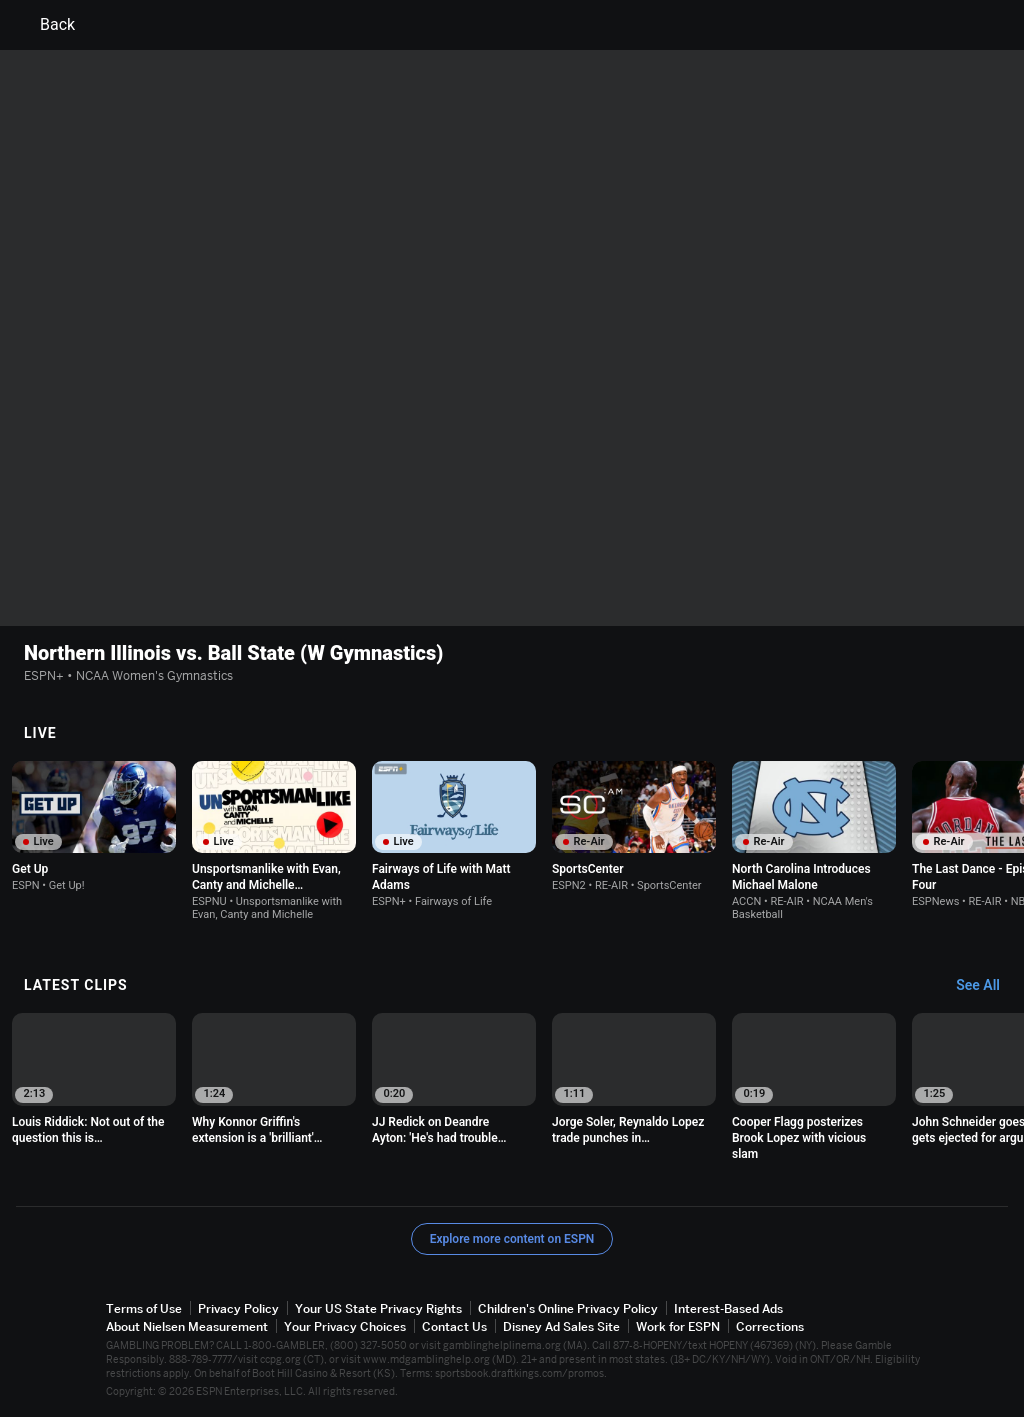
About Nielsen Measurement (187, 1326)
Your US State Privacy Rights (378, 1308)
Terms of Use (144, 1308)
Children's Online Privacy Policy (568, 1308)
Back (45, 25)
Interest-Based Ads (728, 1308)
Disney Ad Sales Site (561, 1326)
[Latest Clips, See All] (987, 986)
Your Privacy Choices (345, 1326)
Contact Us (454, 1326)
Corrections (770, 1326)
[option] (94, 826)
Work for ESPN (678, 1326)
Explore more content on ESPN (512, 1239)
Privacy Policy (238, 1308)
